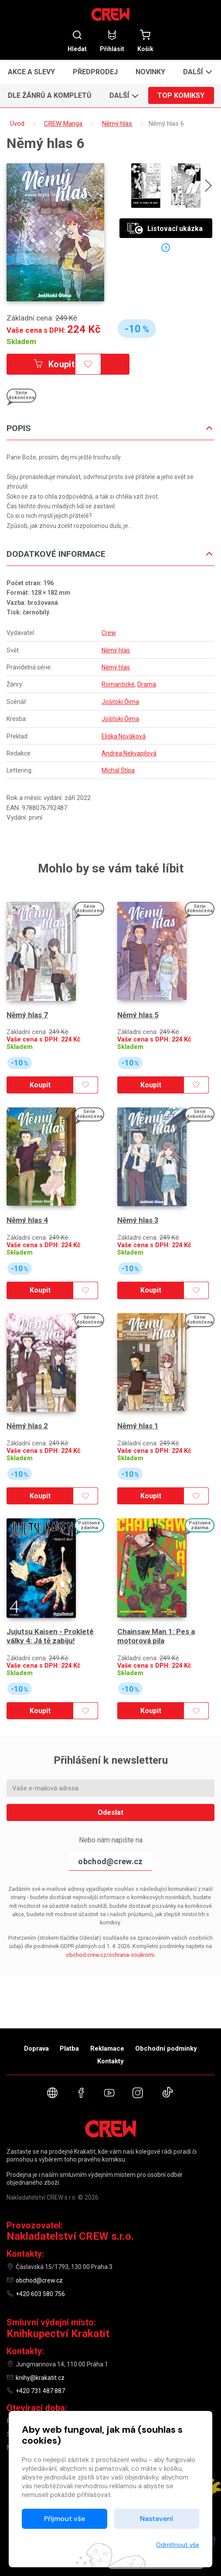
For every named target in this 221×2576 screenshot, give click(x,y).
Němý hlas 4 (27, 1211)
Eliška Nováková (124, 736)
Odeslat (110, 1793)
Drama (146, 684)
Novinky (150, 72)
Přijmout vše (64, 2518)
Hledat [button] (77, 41)
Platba (69, 2048)
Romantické (118, 684)
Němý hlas (116, 650)
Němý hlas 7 (27, 1010)
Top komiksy (180, 95)
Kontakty (110, 2061)
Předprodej (95, 72)
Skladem (21, 341)
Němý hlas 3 (138, 1211)
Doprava (36, 2048)
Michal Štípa (118, 770)
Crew (109, 632)
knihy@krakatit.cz (40, 2377)
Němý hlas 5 (138, 1010)
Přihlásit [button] (112, 41)
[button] (196, 71)
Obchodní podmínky (166, 2048)
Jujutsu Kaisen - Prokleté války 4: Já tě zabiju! (50, 1617)
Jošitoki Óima (120, 701)
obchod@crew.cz (110, 1842)
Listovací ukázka (165, 228)
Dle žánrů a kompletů (50, 95)
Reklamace (107, 2048)
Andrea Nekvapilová (129, 753)
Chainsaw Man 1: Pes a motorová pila (156, 1617)
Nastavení (156, 2518)
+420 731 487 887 (40, 2390)
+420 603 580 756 (40, 2293)
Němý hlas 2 (27, 1411)
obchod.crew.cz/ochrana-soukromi (110, 1935)
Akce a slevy (31, 72)
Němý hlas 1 (138, 1411)
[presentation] (208, 187)
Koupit (55, 364)
